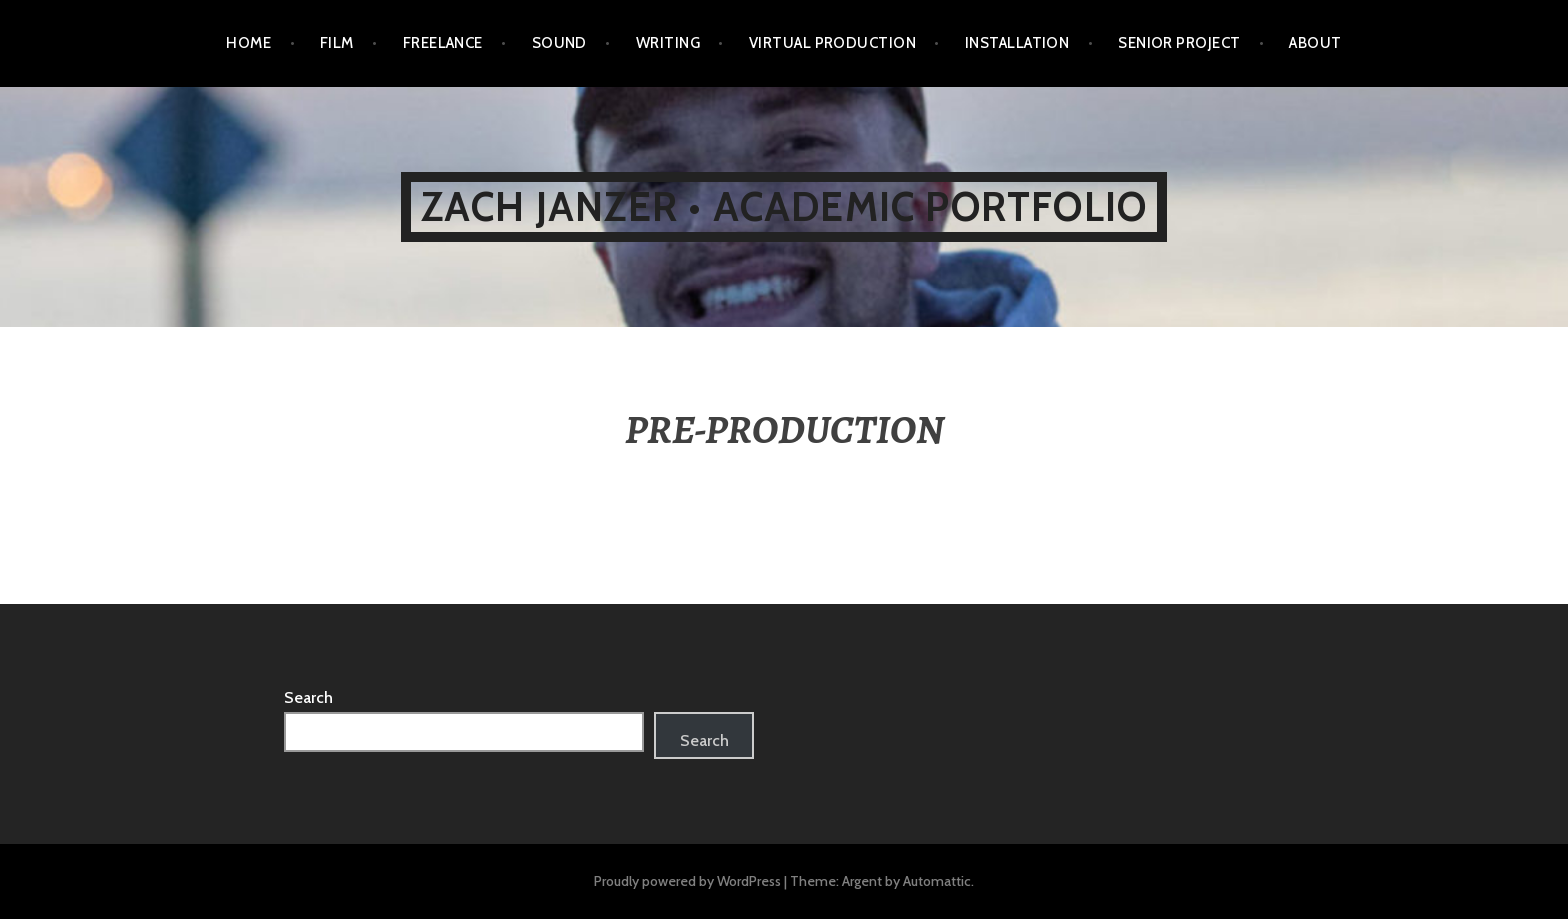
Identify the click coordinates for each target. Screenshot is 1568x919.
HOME (248, 43)
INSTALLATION (1017, 43)
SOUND (559, 43)
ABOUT (1315, 43)
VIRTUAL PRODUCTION (832, 43)
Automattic (937, 881)
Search (308, 697)
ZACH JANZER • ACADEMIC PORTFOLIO (784, 206)
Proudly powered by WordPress (687, 881)
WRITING (668, 43)
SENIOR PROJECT (1179, 43)
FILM (337, 43)
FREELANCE (443, 43)
